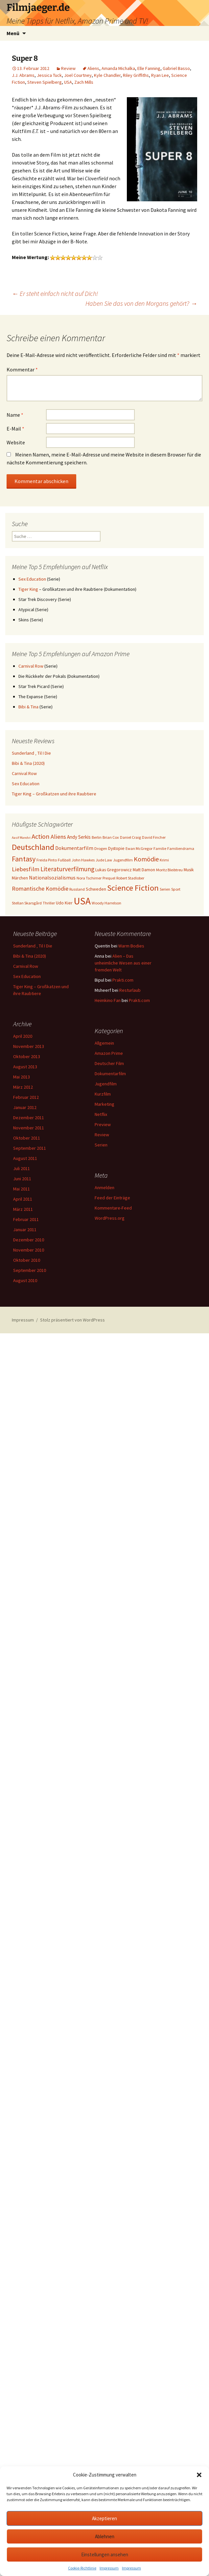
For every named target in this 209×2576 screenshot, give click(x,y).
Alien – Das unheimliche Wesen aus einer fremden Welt (123, 963)
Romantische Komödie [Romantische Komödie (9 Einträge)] (40, 888)
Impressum (109, 2567)
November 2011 (28, 1128)
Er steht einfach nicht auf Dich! (55, 293)
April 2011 (22, 1199)
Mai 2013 (21, 1077)
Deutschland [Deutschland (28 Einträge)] (33, 847)
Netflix (101, 1114)
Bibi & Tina (28, 707)
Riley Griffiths (136, 75)
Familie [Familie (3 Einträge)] (159, 848)
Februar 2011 (26, 1219)
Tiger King (28, 589)
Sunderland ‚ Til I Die (31, 753)
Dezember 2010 (28, 1240)
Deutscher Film (109, 1063)
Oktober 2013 (26, 1056)
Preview (103, 1124)
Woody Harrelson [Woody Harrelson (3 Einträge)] (106, 902)
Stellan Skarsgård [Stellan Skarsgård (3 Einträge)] (27, 902)
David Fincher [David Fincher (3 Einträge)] (154, 837)
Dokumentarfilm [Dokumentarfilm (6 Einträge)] (74, 848)
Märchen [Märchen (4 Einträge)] (20, 878)
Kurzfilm (103, 1094)
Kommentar (22, 369)
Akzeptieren (104, 2518)
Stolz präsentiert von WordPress (72, 1320)
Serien (101, 1145)
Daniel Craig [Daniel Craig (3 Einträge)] (130, 837)
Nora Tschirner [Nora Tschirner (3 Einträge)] (89, 878)
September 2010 (29, 1270)
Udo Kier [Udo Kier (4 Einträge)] (64, 903)
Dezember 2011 (28, 1118)
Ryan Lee (160, 75)
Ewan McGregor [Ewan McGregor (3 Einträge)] (139, 848)
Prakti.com (122, 980)
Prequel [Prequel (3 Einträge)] (109, 878)
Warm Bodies (131, 946)
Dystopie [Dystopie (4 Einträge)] (116, 848)
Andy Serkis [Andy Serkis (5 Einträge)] (79, 837)
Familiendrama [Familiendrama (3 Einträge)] (180, 848)
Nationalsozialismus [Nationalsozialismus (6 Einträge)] (52, 877)
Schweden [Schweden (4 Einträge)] (96, 889)
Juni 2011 (22, 1179)
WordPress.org (110, 1218)
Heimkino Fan (108, 1000)
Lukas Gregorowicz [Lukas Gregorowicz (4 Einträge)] (113, 870)
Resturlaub (130, 990)
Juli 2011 (21, 1168)
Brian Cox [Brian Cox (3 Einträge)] (111, 837)
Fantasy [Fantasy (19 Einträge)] (23, 858)
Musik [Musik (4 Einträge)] (189, 870)
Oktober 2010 (26, 1260)
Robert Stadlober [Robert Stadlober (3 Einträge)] (130, 878)
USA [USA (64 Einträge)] (82, 901)
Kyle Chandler (107, 75)
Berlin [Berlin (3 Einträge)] (97, 837)
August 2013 (25, 1067)
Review (68, 68)
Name (15, 414)
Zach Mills (83, 82)
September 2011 (29, 1148)
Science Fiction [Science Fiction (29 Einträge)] (133, 888)
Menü (13, 33)
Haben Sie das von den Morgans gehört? (141, 303)
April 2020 (22, 1036)
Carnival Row (30, 666)
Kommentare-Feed (113, 1208)
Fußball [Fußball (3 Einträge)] (64, 859)
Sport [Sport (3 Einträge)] (175, 889)
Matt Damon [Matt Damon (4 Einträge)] (144, 870)
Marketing (104, 1104)
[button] (199, 2475)
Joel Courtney (78, 75)
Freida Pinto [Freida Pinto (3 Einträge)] (46, 859)
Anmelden (104, 1187)
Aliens (93, 68)
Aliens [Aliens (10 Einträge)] (58, 836)
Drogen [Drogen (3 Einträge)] (100, 848)
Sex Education (32, 579)
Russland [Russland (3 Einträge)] (77, 889)
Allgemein (104, 1043)
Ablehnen (104, 2536)
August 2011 (25, 1158)
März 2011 (23, 1209)
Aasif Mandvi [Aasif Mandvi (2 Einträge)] (21, 837)
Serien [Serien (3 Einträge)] (165, 889)
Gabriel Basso (176, 68)
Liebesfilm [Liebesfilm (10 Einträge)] (25, 869)
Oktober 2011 (26, 1138)
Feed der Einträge (112, 1198)
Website (16, 442)
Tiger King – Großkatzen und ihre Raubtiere (54, 794)
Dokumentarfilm (110, 1074)
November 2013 (28, 1046)
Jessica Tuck (49, 75)
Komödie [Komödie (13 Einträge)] (146, 859)
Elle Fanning (148, 68)
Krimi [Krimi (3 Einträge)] (164, 859)
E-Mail (15, 428)
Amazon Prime (109, 1053)
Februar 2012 (26, 1097)
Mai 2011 (21, 1189)
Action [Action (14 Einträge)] (41, 836)
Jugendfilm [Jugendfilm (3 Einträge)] (123, 859)
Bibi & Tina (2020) (28, 763)
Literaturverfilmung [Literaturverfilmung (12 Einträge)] (67, 869)
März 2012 (23, 1087)
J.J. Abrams (23, 75)
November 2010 (28, 1250)
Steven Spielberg (44, 82)
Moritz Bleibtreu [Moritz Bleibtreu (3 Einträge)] (169, 869)
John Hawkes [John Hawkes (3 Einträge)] (83, 859)
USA (68, 82)
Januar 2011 (24, 1229)
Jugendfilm (106, 1084)
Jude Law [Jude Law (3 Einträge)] (104, 859)
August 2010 (25, 1280)
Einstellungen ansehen (104, 2554)
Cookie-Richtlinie (82, 2567)
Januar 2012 (24, 1107)
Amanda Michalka (118, 68)
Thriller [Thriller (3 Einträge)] (49, 902)
